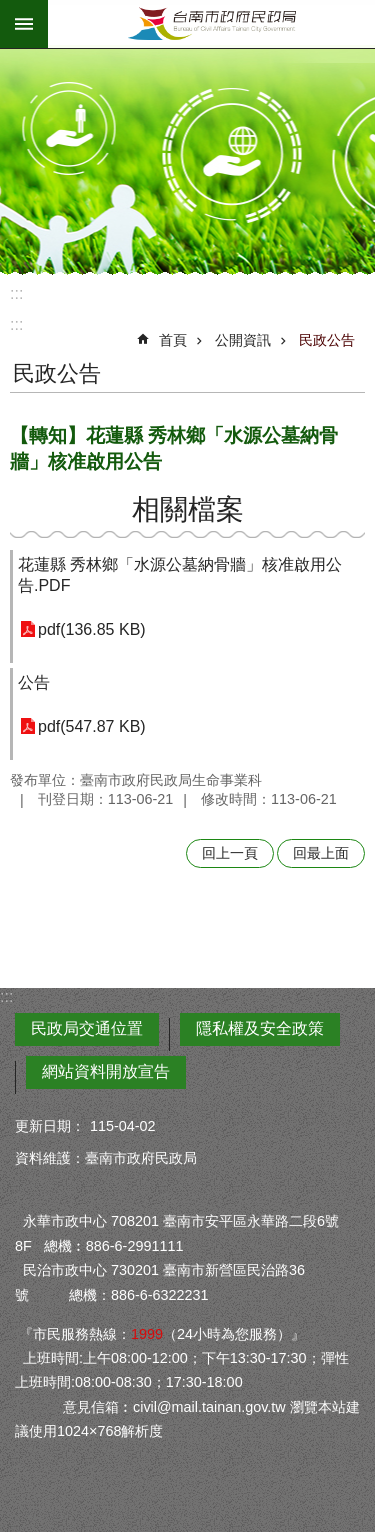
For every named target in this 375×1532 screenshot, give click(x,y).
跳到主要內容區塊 (10, 10)
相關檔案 (188, 509)
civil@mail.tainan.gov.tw (209, 1407)
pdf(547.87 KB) (92, 726)
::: (16, 293)
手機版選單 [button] (24, 24)
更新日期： (50, 1126)
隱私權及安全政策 (260, 1028)
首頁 (173, 340)
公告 (34, 682)
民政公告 (327, 340)
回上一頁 (230, 853)
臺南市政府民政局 (211, 24)
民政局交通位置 (87, 1028)
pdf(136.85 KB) (92, 629)
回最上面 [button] (321, 853)
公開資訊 (243, 340)
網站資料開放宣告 (106, 1071)
